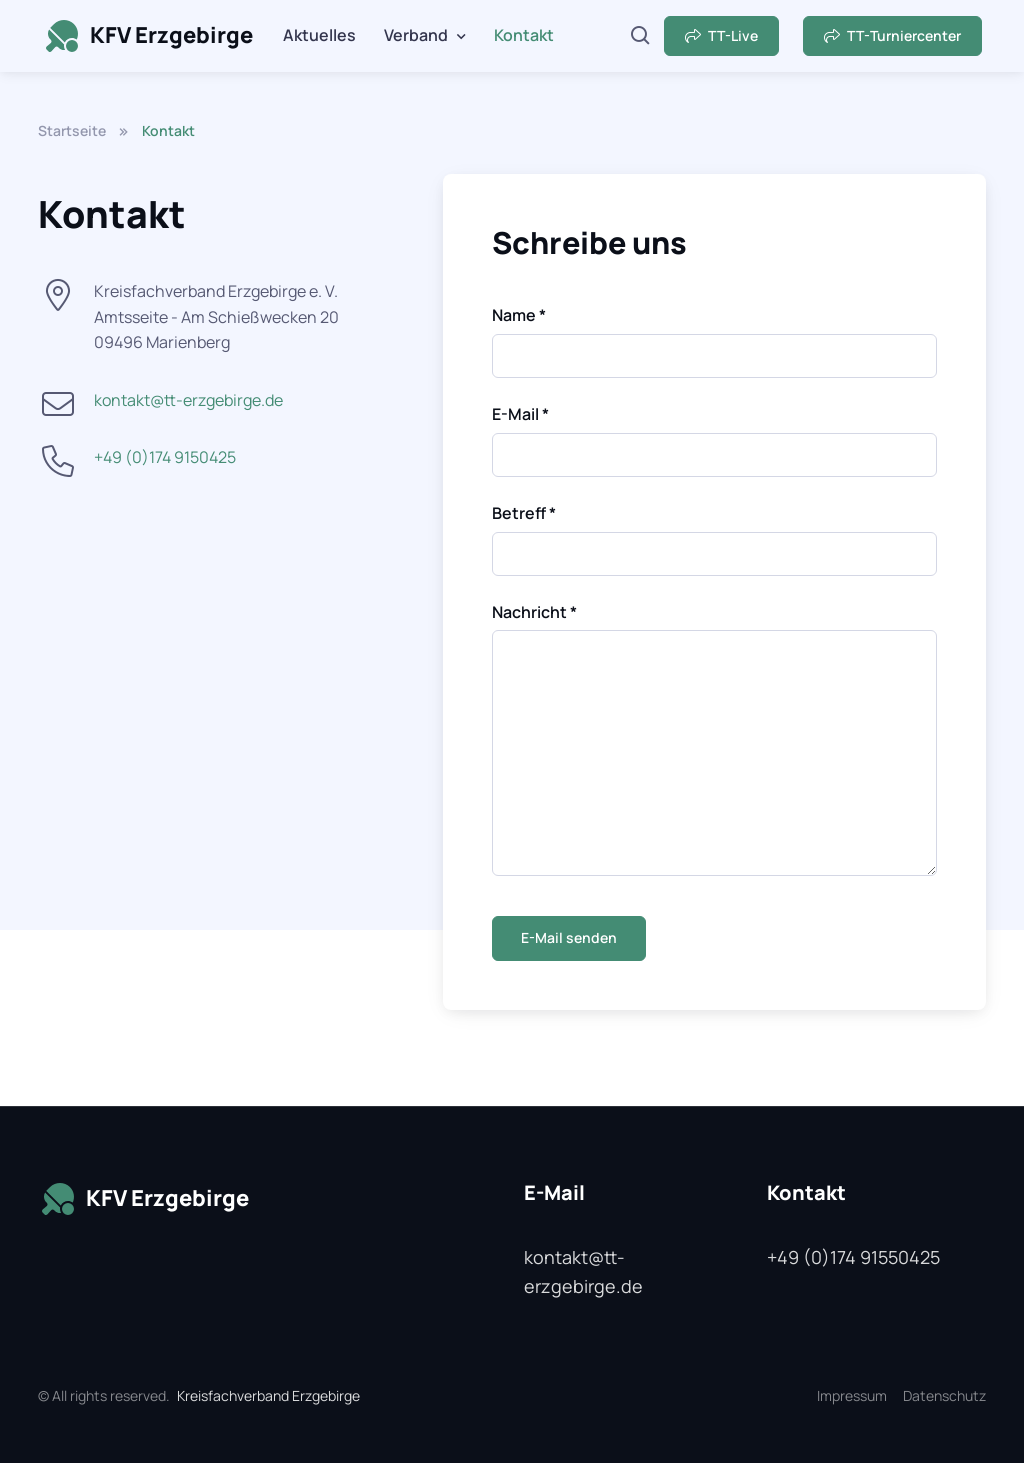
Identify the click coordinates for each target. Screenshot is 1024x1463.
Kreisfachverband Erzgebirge (268, 1395)
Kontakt (524, 35)
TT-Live (721, 35)
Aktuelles (319, 35)
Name (519, 315)
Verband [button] (416, 35)
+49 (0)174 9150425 (165, 457)
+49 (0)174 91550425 (853, 1257)
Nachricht (534, 612)
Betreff (524, 513)
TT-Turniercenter (892, 35)
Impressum (852, 1395)
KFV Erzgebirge (147, 36)
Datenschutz (944, 1395)
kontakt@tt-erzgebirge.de (188, 400)
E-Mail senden (569, 937)
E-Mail (520, 414)
